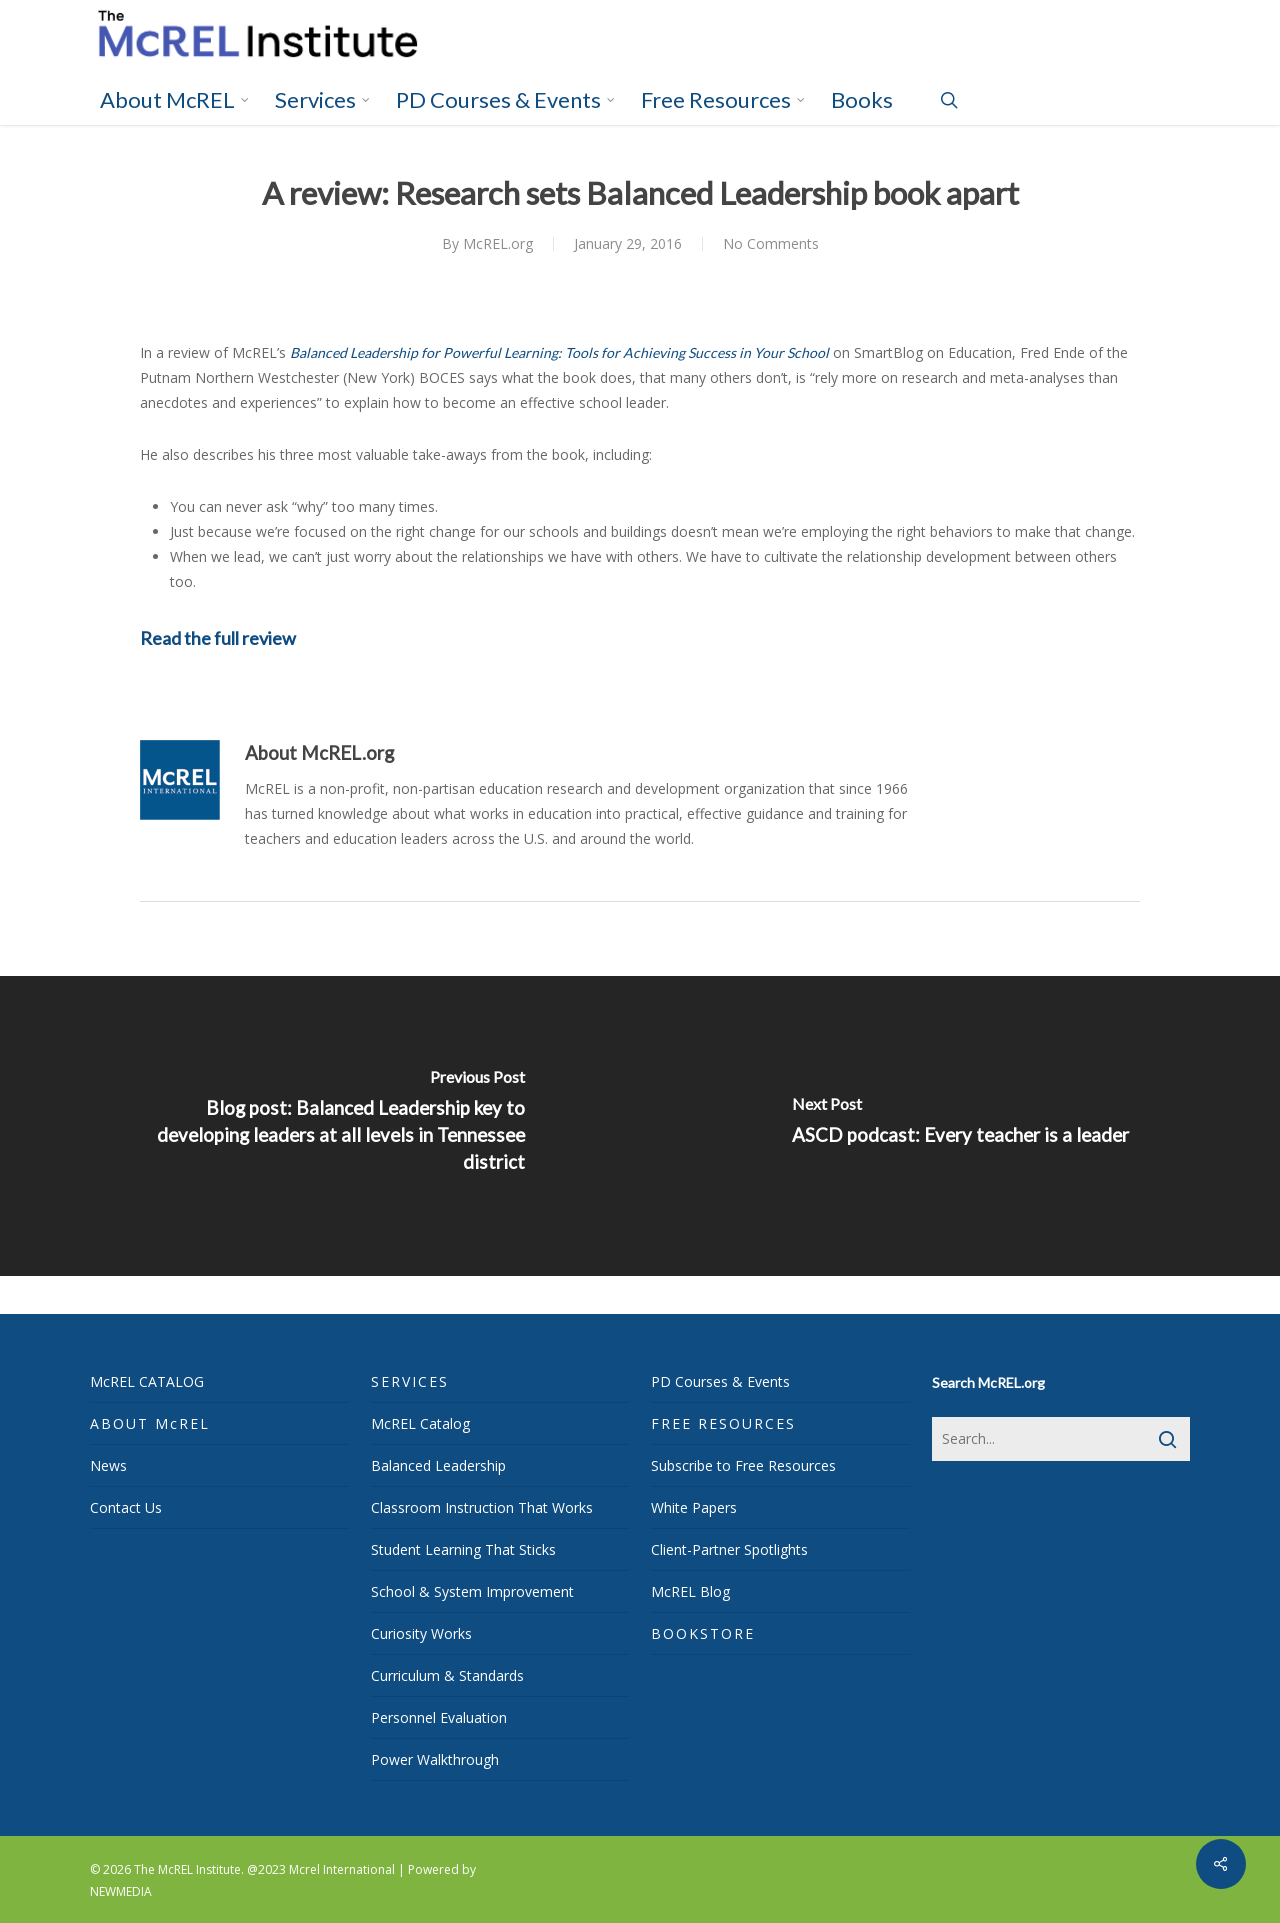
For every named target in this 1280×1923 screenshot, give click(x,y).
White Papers (694, 1507)
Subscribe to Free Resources (743, 1465)
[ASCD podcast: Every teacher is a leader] (960, 1126)
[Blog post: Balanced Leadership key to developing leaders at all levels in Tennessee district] (320, 1126)
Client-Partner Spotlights (729, 1549)
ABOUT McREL (150, 1423)
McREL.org (498, 243)
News (108, 1465)
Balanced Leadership (438, 1465)
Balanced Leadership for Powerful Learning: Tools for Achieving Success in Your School (559, 352)
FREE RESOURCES (723, 1423)
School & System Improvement (472, 1591)
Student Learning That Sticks (463, 1549)
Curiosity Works (421, 1633)
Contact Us (126, 1507)
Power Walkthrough (435, 1759)
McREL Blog (690, 1591)
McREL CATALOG (147, 1381)
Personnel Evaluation (439, 1717)
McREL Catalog (420, 1423)
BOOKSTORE (703, 1633)
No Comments (771, 243)
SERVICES (410, 1381)
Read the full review (218, 638)
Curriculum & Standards (447, 1675)
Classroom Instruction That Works (482, 1507)
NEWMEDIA (121, 1891)
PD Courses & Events (720, 1381)
